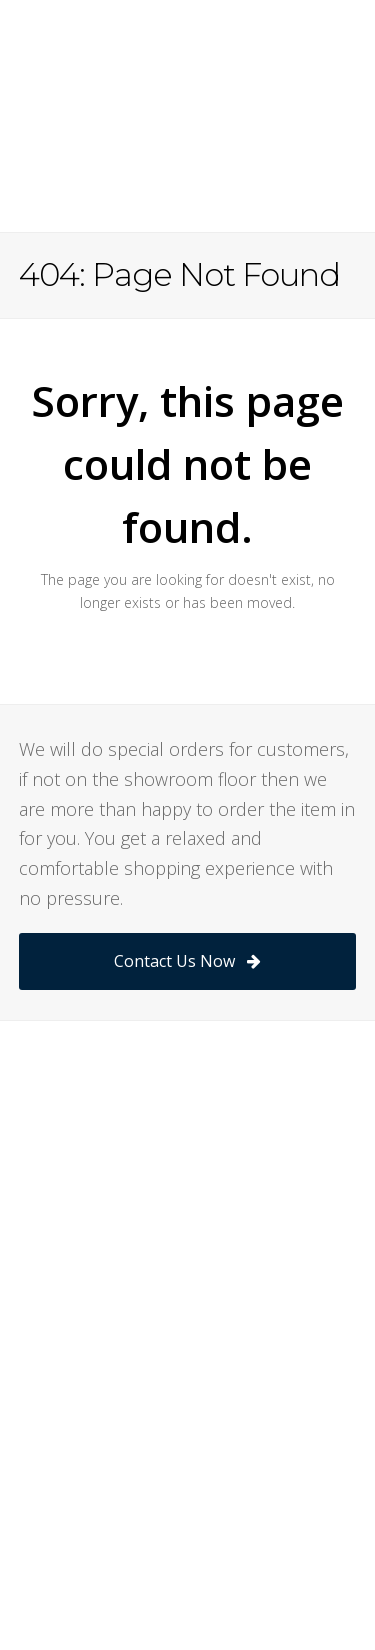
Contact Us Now (187, 961)
